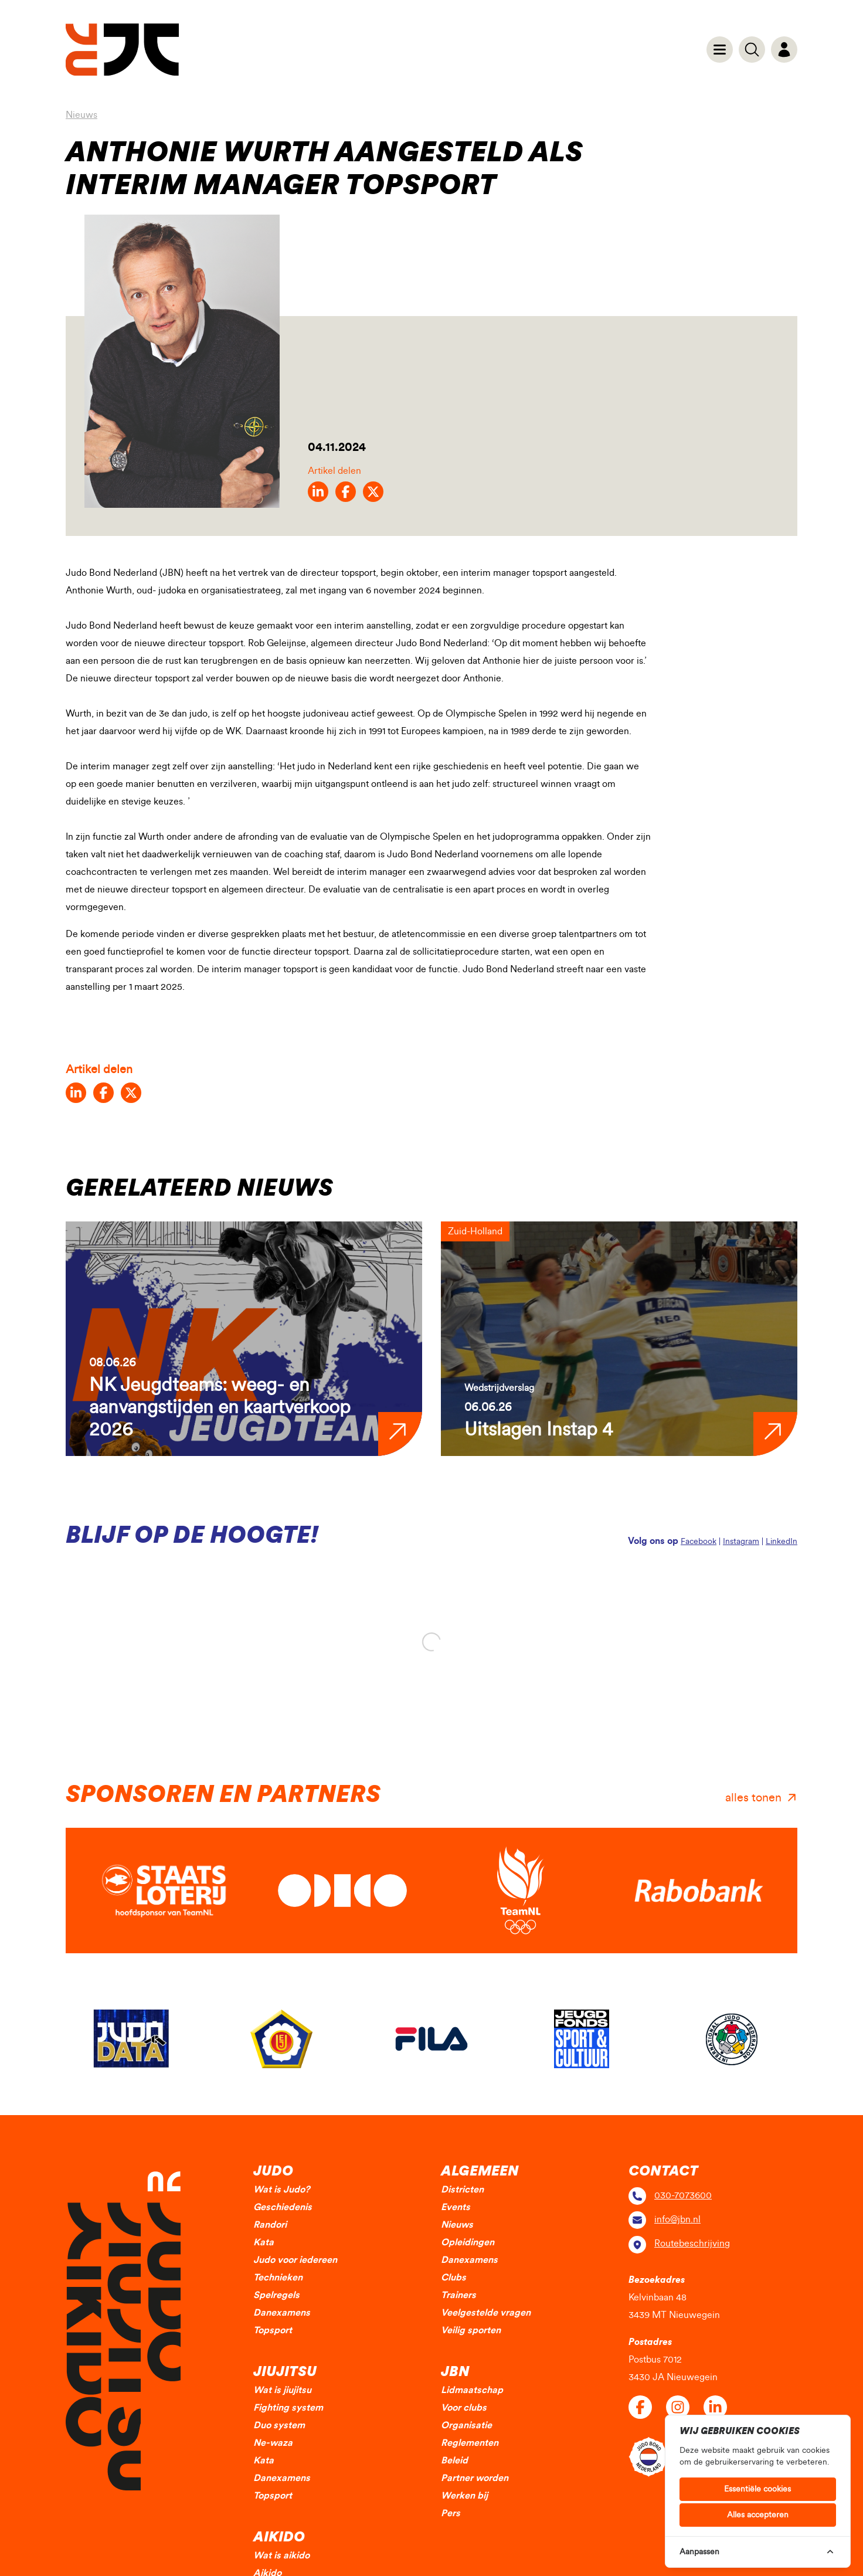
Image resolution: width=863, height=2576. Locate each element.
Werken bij (464, 2495)
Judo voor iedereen (295, 2260)
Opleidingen (467, 2242)
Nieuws (81, 115)
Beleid (454, 2460)
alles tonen (753, 1798)
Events (455, 2207)
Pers (450, 2513)
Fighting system (288, 2407)
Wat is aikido (281, 2555)
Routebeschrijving (692, 2243)
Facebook (698, 1542)
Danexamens (281, 2312)
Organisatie (466, 2425)
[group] (244, 1338)
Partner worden (474, 2478)
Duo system (279, 2425)
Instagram (741, 1542)
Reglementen (469, 2443)
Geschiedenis (282, 2207)
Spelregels (276, 2295)
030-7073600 (683, 2195)
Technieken (278, 2277)
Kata (263, 2242)
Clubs (453, 2277)
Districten (462, 2189)
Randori (270, 2224)
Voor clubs (464, 2407)
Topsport (272, 2330)
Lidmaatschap (472, 2390)
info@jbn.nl (677, 2219)
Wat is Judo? (281, 2189)
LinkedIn (781, 1542)
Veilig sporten (471, 2330)
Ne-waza (273, 2443)
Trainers (458, 2295)
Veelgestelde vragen (486, 2312)
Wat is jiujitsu (282, 2390)
